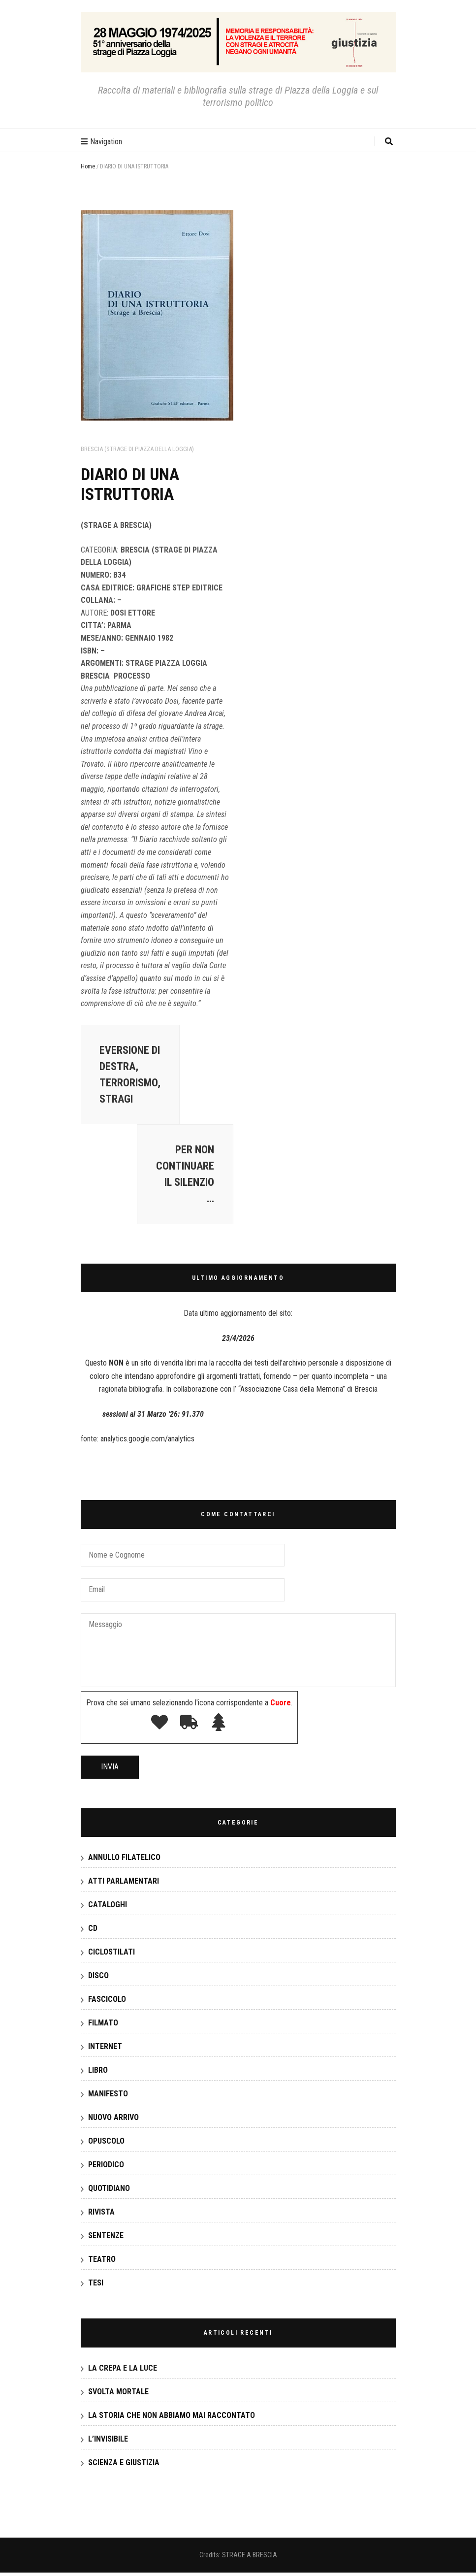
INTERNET (105, 2049)
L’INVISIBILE (108, 2442)
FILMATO (103, 2026)
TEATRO (102, 2262)
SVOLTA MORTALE (118, 2395)
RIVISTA (101, 2215)
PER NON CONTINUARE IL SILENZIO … (184, 1176)
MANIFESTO (108, 2097)
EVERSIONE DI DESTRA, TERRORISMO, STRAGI (131, 1075)
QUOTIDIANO (109, 2191)
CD (92, 1931)
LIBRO (98, 2073)
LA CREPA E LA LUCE (122, 2371)
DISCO (98, 1979)
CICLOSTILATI (111, 1955)
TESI (95, 2286)
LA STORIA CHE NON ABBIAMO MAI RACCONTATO (171, 2418)
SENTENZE (106, 2239)
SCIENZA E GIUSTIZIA (123, 2466)
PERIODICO (106, 2168)
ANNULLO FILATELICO (124, 1860)
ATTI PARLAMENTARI (123, 1884)
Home (88, 166)
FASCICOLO (107, 2002)
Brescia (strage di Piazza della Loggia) (137, 449)
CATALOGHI (107, 1908)
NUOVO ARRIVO (113, 2120)
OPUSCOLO (106, 2144)
